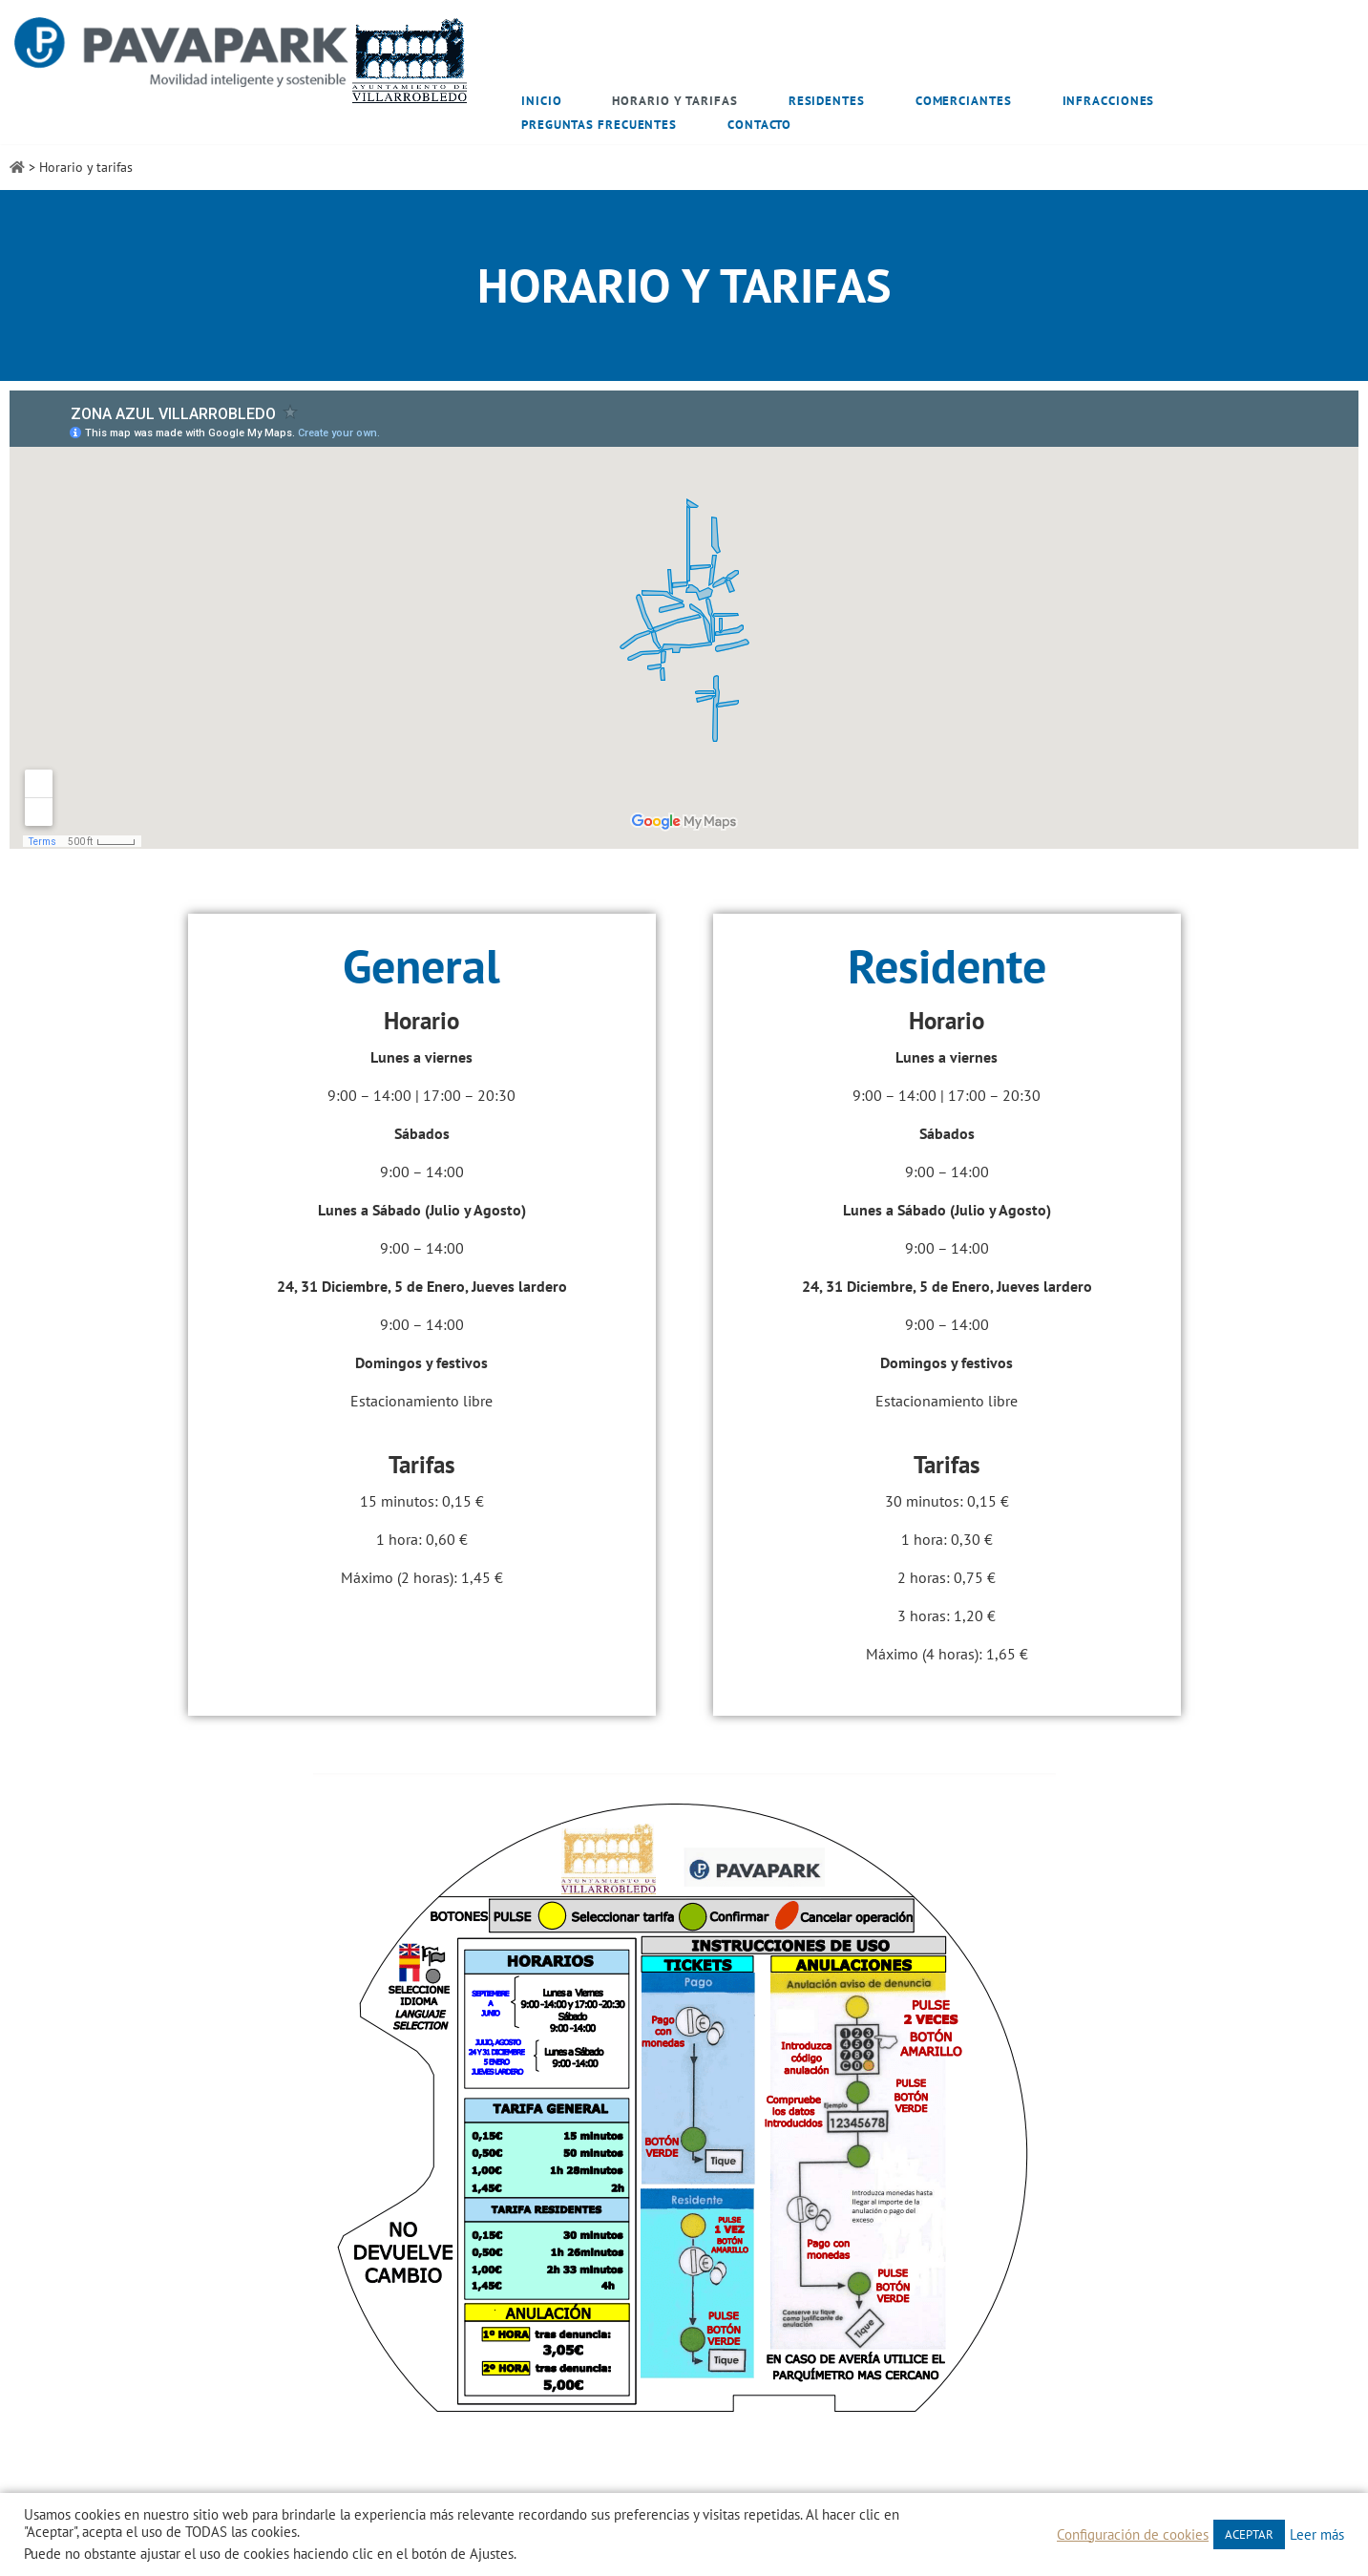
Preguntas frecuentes (599, 124)
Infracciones (1109, 101)
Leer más (1317, 2535)
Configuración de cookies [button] (1133, 2535)
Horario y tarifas (674, 101)
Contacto (759, 124)
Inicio (541, 101)
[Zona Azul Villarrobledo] (242, 61)
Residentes (827, 101)
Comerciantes (964, 101)
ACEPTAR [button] (1249, 2534)
